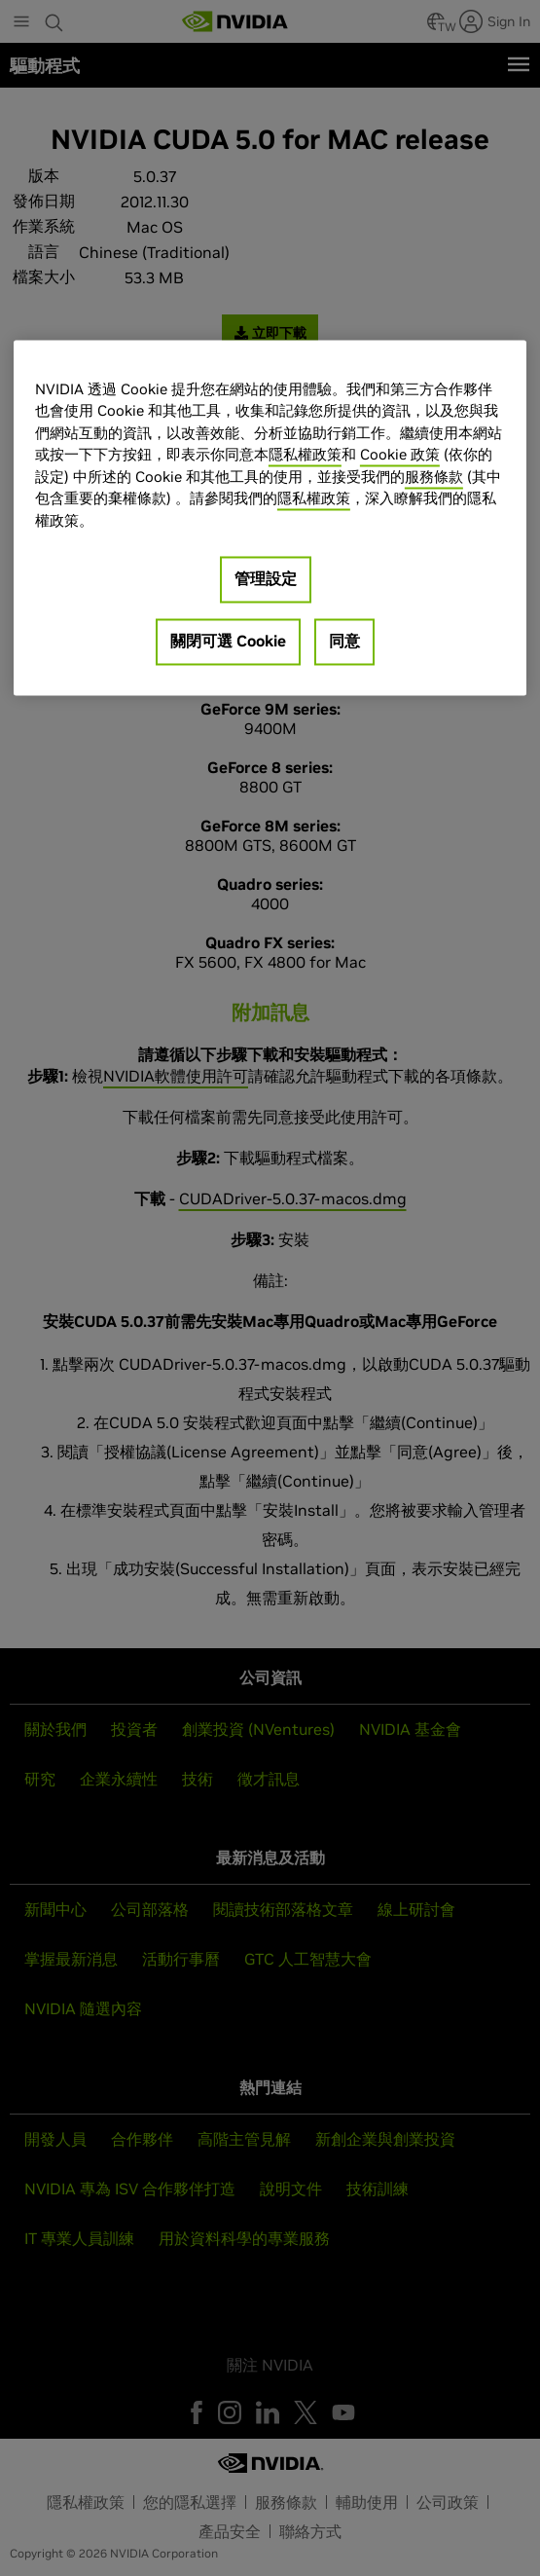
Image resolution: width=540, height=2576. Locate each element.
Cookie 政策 (400, 455)
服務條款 (434, 476)
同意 (344, 641)
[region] (270, 518)
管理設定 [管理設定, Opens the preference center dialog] (265, 579)
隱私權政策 (305, 455)
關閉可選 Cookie (228, 641)
